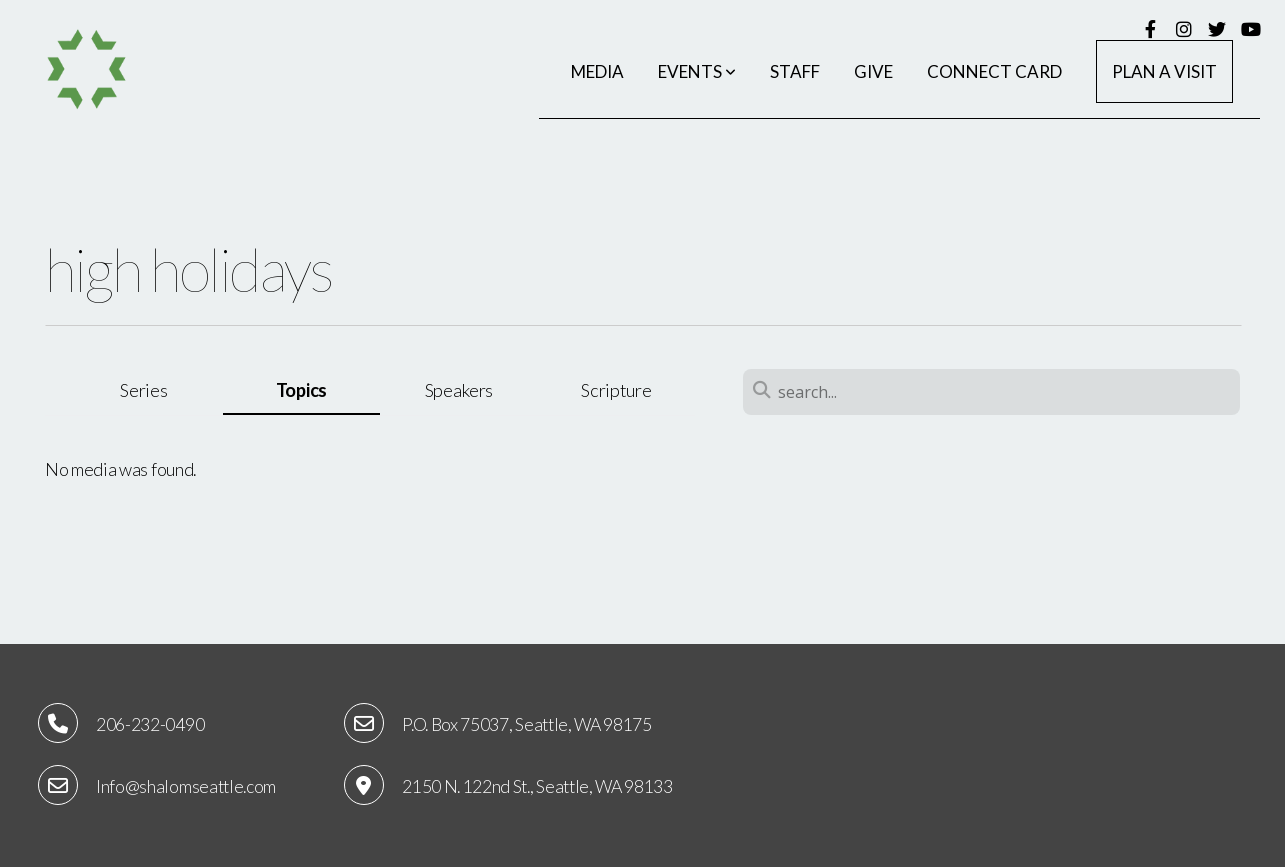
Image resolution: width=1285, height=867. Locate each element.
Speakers (459, 390)
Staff (795, 71)
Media (597, 71)
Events (697, 71)
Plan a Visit (1164, 71)
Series (143, 390)
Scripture (616, 390)
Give (873, 71)
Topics (301, 390)
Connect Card (994, 71)
